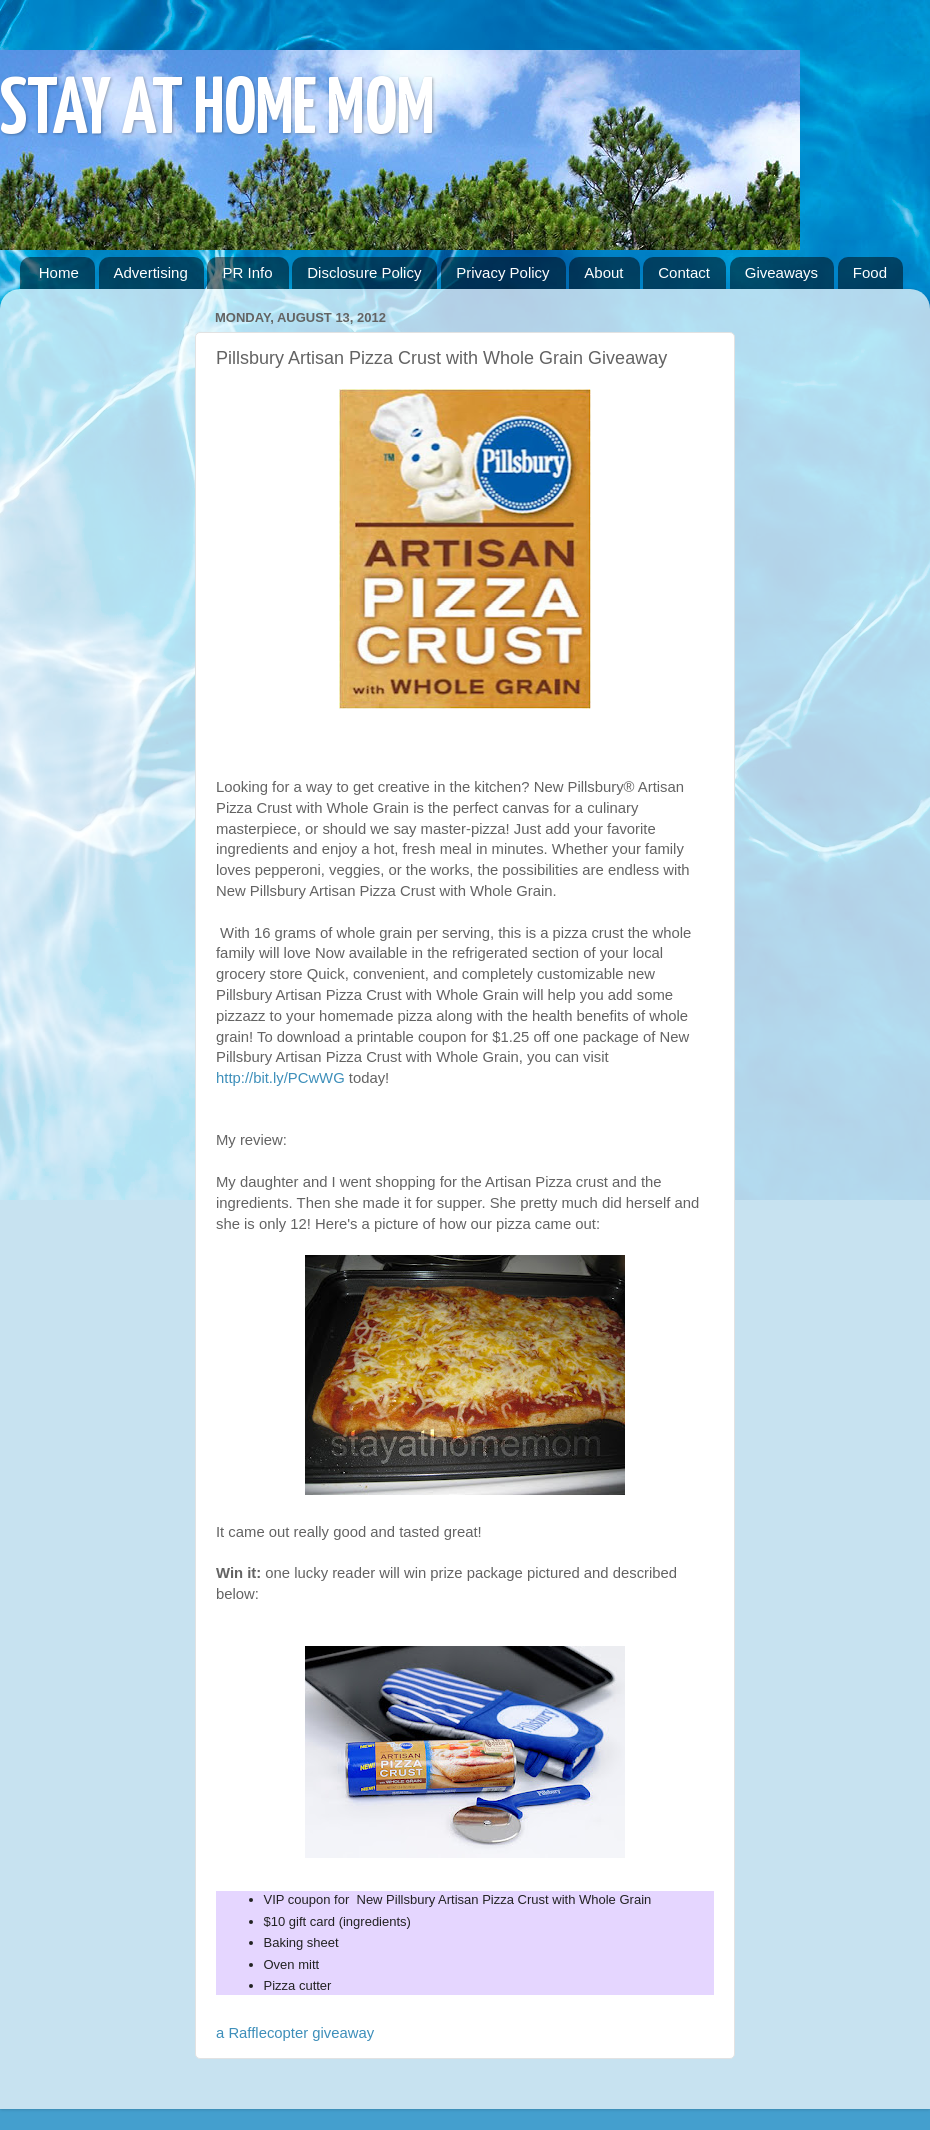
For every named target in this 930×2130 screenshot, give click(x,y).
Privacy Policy (502, 272)
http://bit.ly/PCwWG (282, 1078)
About (603, 272)
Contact (684, 272)
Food (870, 272)
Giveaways (781, 272)
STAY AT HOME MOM (217, 111)
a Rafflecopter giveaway (295, 2033)
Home (59, 272)
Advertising (151, 272)
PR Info (247, 272)
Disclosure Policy (364, 272)
